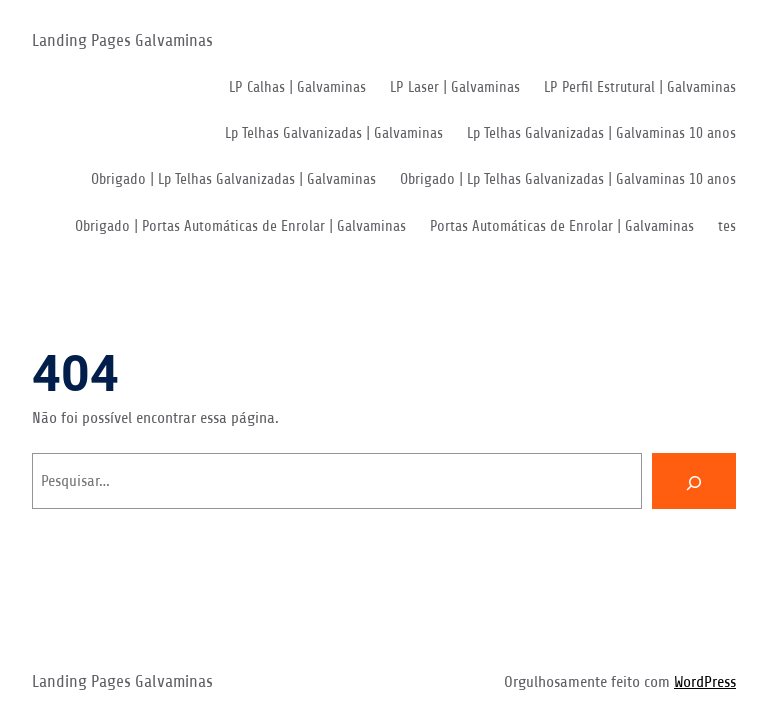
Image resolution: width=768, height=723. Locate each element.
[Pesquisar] (694, 481)
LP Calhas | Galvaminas (297, 87)
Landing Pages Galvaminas (122, 40)
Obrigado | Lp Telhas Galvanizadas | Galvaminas (233, 179)
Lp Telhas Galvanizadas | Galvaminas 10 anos (601, 133)
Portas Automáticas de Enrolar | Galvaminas (562, 226)
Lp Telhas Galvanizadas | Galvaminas (334, 133)
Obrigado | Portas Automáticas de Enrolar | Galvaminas (240, 226)
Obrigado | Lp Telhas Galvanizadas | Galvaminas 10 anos (568, 179)
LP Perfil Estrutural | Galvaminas (640, 87)
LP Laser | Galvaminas (455, 87)
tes (727, 226)
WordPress (705, 682)
